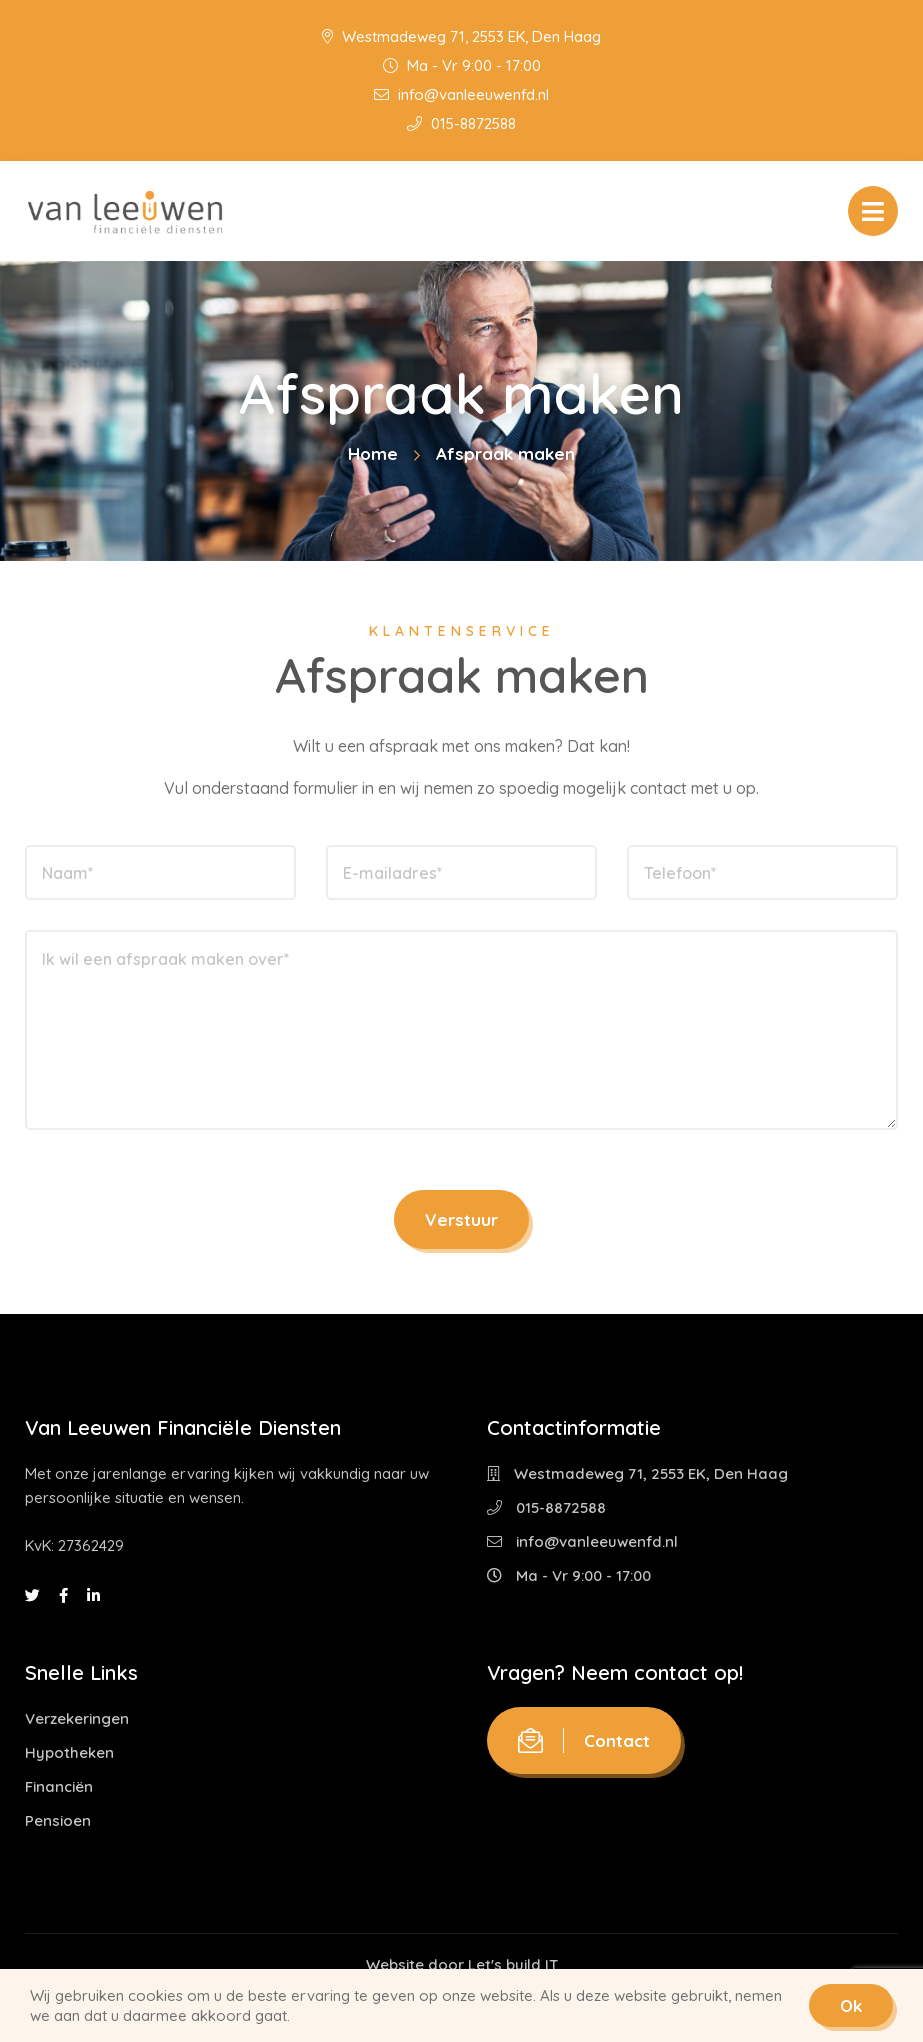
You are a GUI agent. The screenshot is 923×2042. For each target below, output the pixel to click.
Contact (584, 1740)
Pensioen (58, 1820)
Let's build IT (513, 1964)
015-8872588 (461, 123)
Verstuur (461, 1219)
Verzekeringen (77, 1718)
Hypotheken (69, 1752)
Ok (851, 2005)
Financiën (59, 1786)
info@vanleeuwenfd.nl (461, 94)
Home (373, 453)
